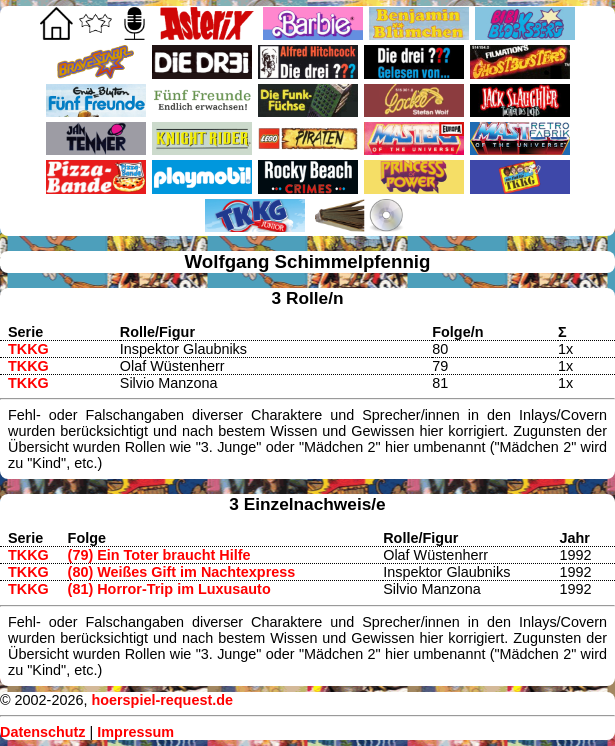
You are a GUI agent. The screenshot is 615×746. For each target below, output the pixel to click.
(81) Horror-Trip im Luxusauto (169, 589)
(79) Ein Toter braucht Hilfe (159, 555)
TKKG (28, 349)
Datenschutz (43, 732)
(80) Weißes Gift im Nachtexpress (182, 572)
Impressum (135, 732)
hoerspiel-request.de (162, 700)
